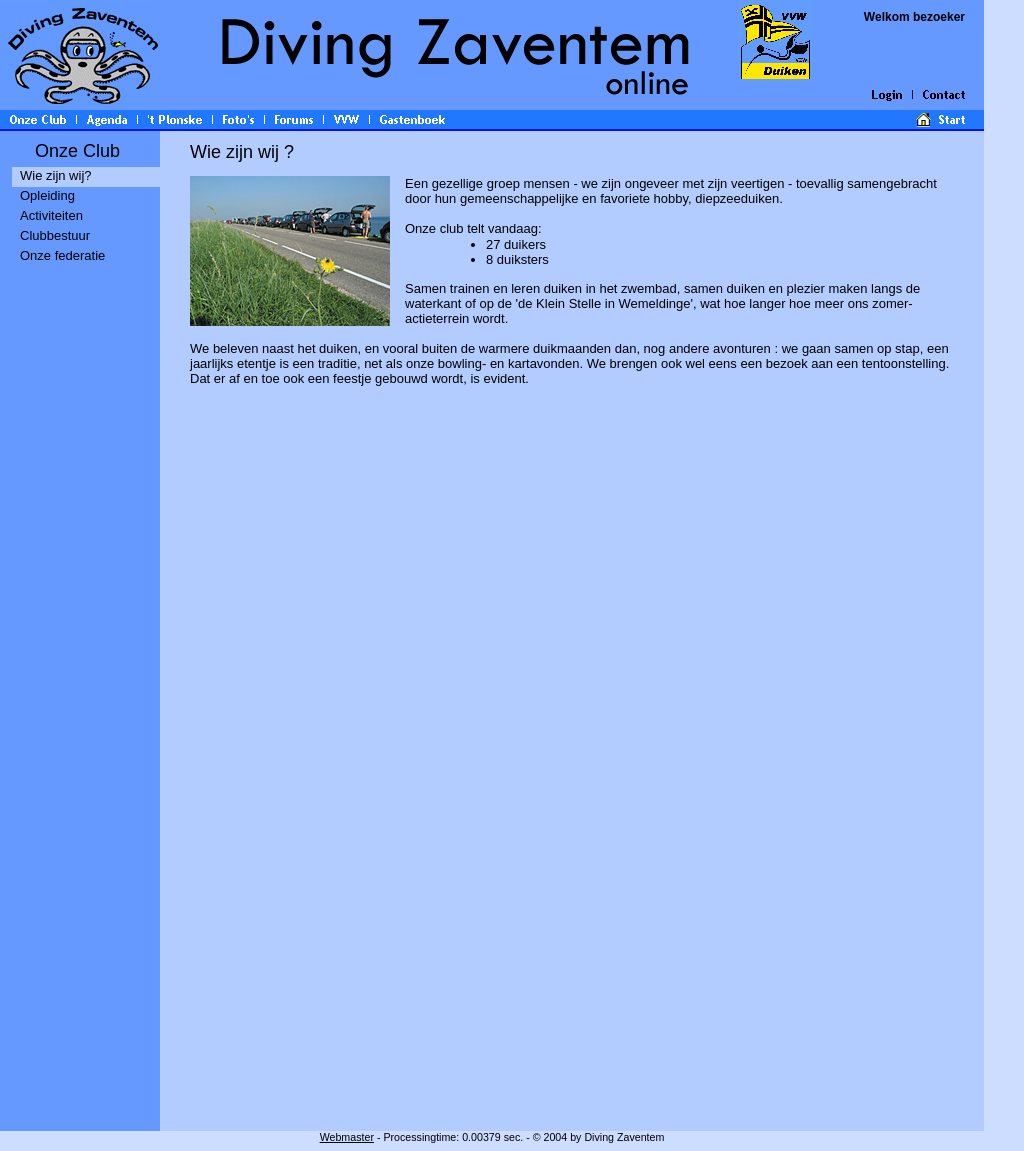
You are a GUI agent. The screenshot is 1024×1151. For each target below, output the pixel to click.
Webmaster (347, 1137)
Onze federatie (62, 255)
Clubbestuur (55, 235)
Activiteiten (51, 215)
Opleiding (47, 195)
